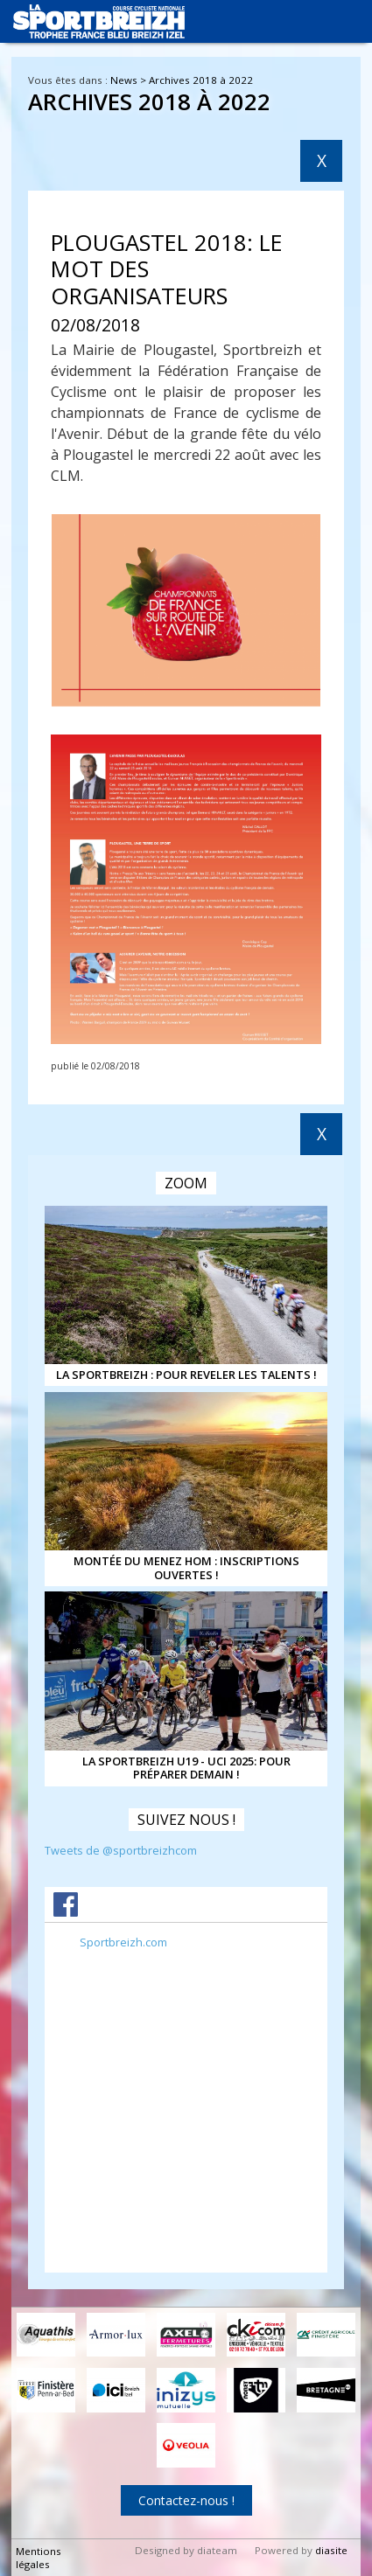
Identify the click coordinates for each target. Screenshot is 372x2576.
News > (129, 80)
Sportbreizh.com (123, 1942)
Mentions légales (38, 2558)
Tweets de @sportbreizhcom (121, 1850)
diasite (331, 2550)
